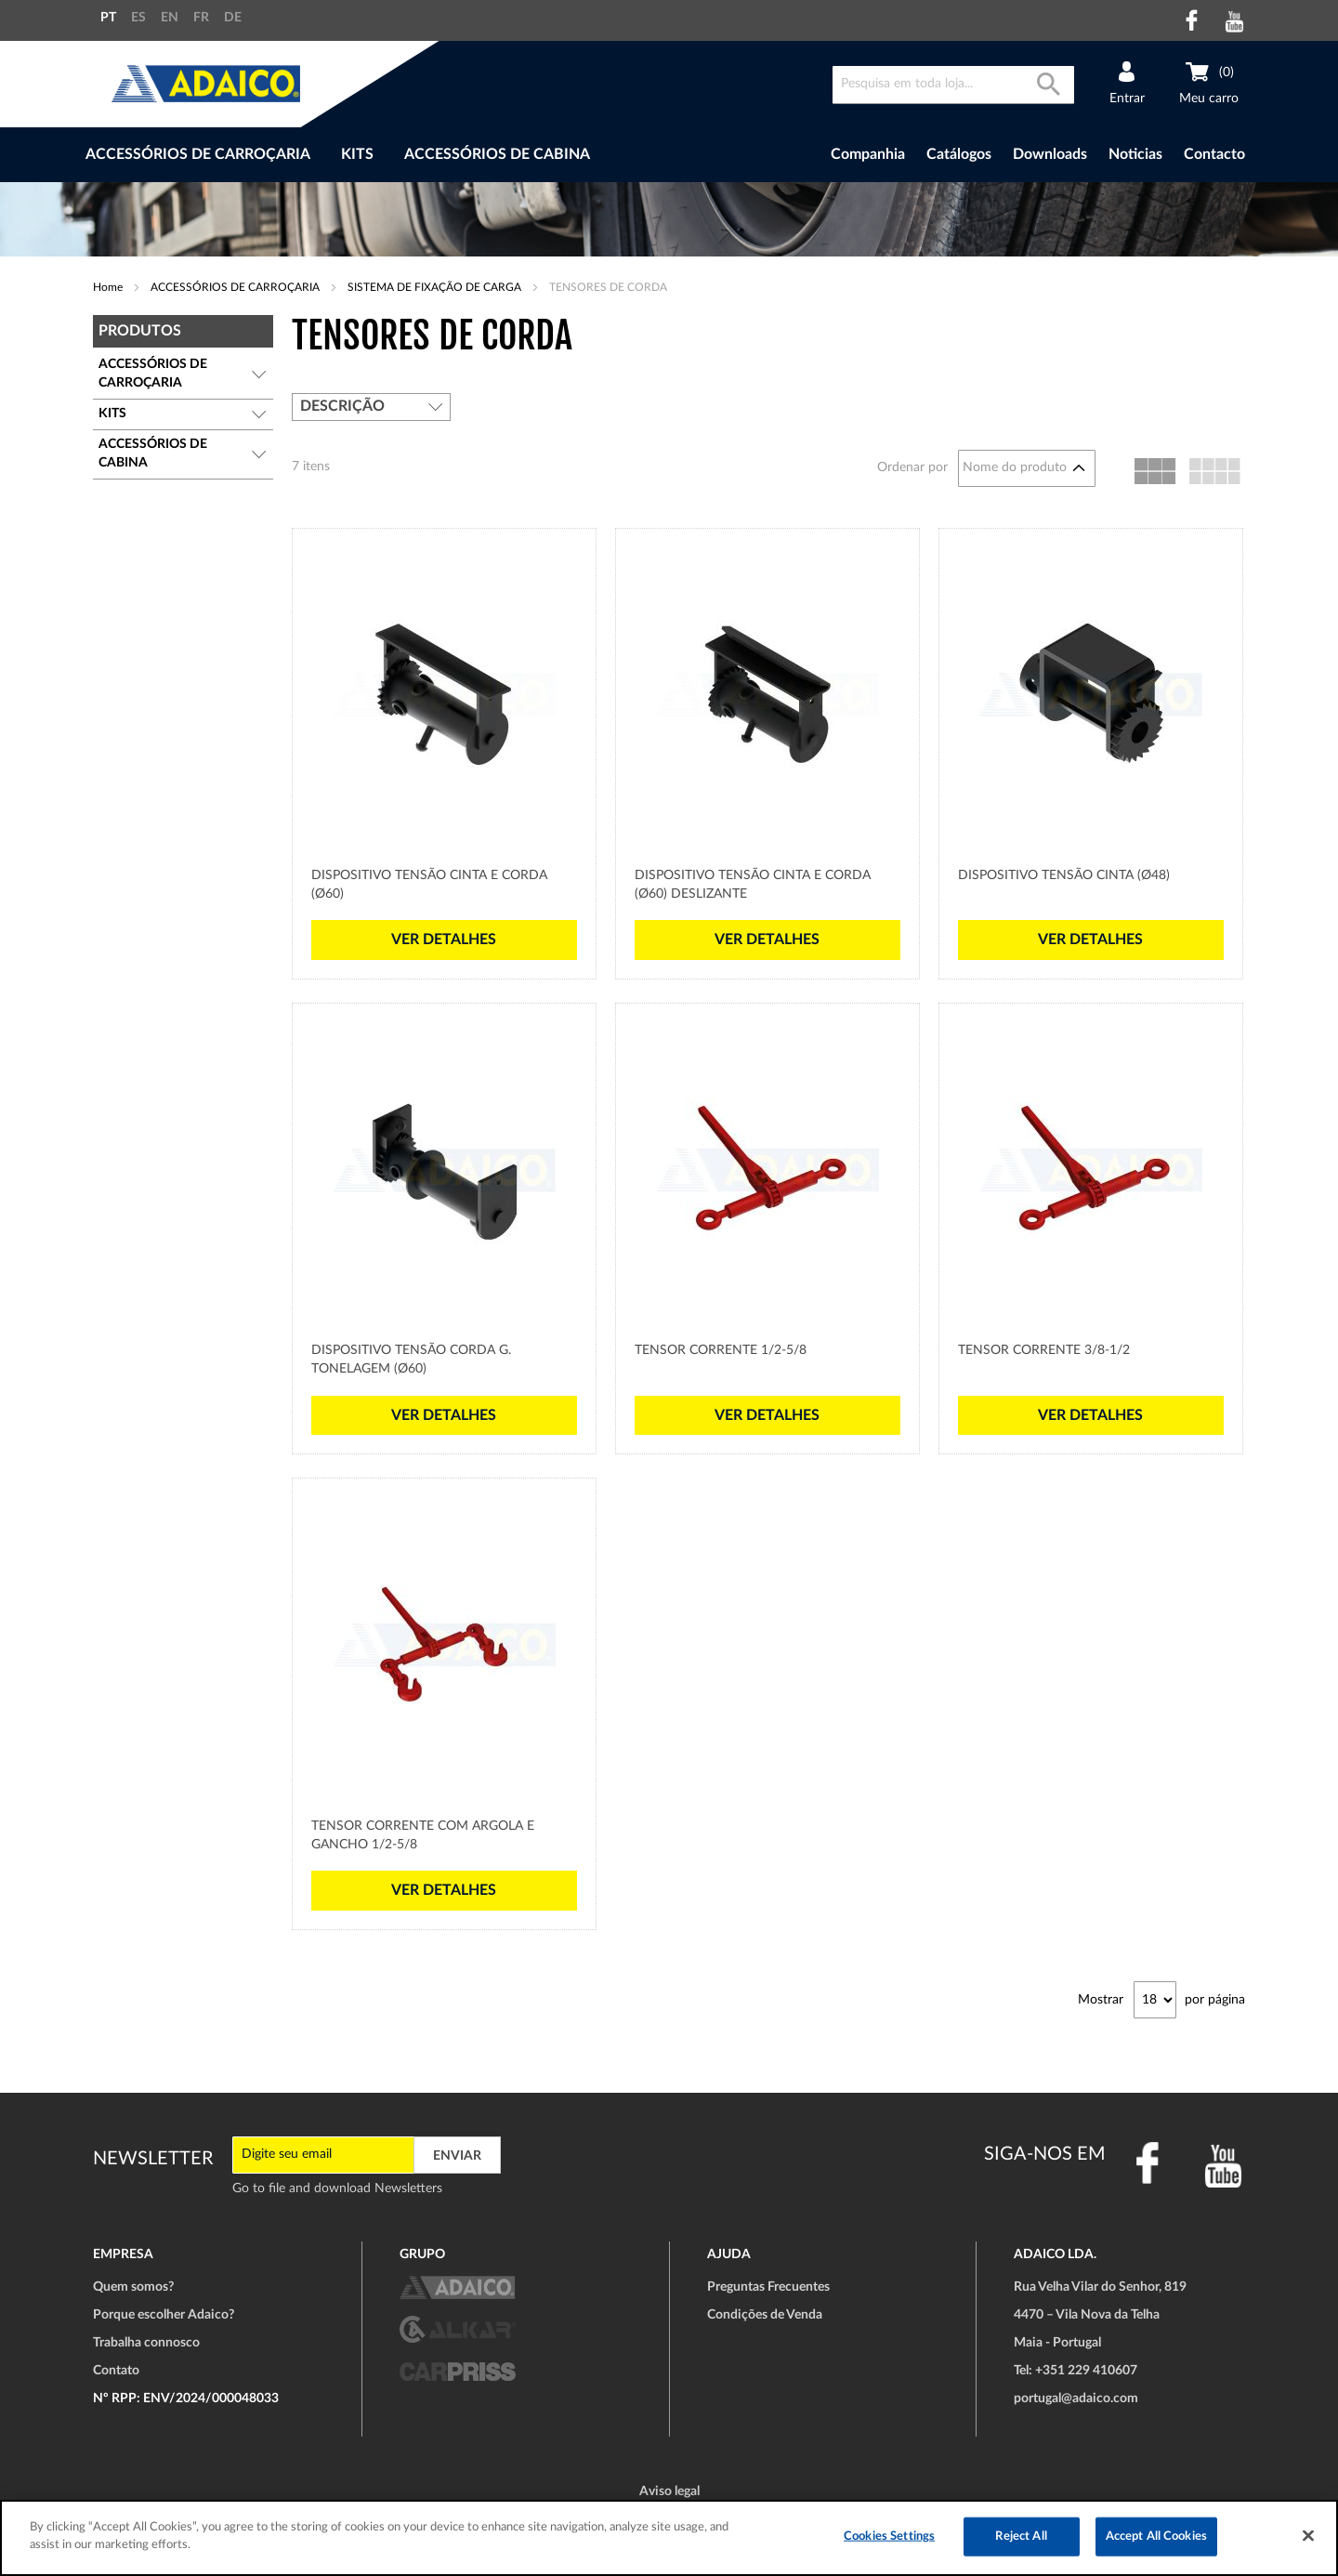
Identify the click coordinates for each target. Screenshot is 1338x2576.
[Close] (1308, 2535)
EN (169, 17)
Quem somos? (133, 2286)
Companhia (868, 154)
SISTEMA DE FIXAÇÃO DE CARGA (436, 287)
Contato (116, 2370)
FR (201, 17)
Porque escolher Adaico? (163, 2314)
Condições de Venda (764, 2314)
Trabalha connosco (146, 2342)
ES (138, 17)
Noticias (1135, 154)
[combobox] (953, 85)
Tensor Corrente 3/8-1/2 (1044, 1350)
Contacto (1214, 154)
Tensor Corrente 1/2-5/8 (721, 1350)
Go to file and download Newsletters (337, 2188)
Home (109, 287)
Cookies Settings (889, 2536)
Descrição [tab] (342, 406)
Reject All (1020, 2536)
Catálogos (958, 154)
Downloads (1050, 154)
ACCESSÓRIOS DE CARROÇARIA (236, 287)
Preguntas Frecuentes (768, 2286)
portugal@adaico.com (1076, 2398)
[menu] (407, 154)
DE (233, 17)
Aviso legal (669, 2491)
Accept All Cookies (1156, 2536)
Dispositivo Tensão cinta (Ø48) (1064, 875)
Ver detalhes (443, 939)
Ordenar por (912, 467)
